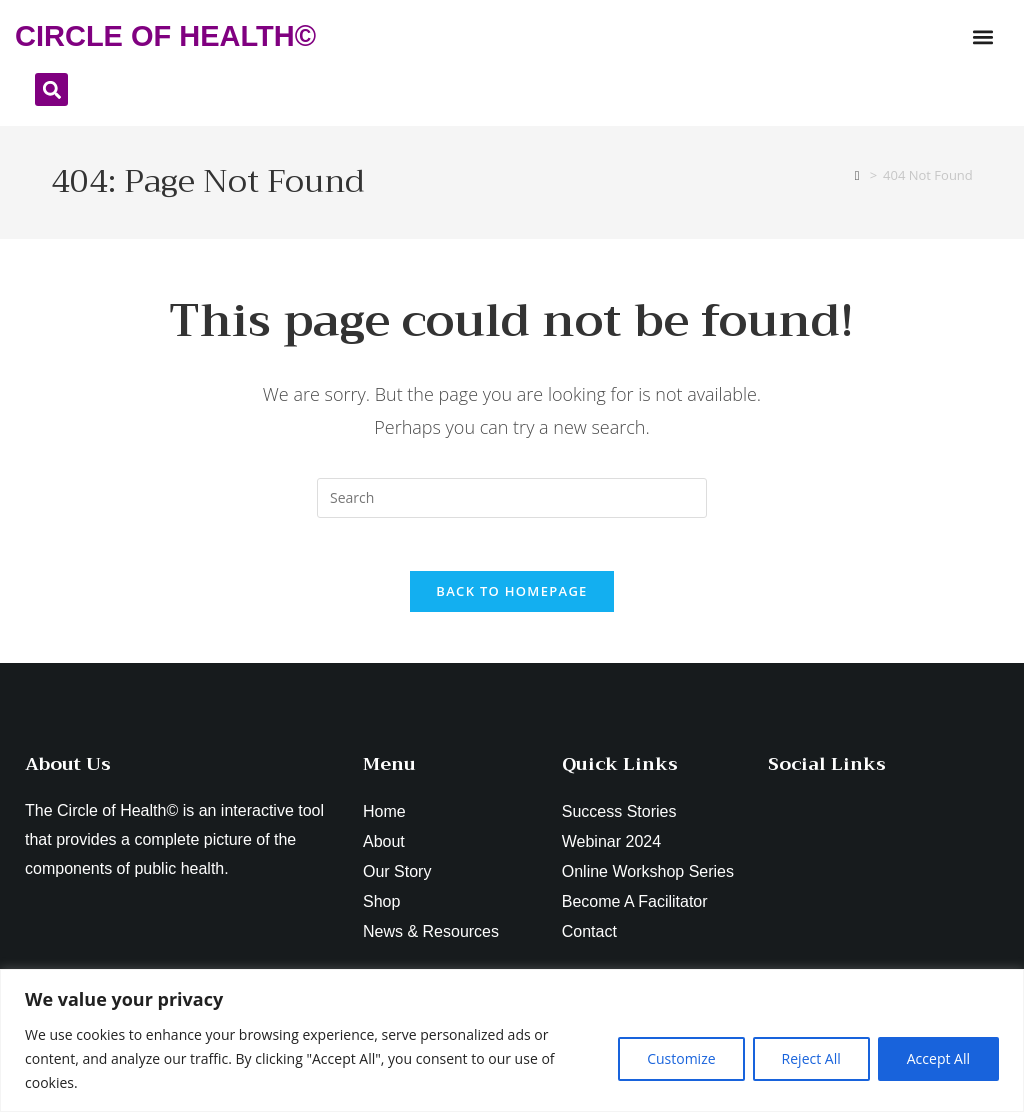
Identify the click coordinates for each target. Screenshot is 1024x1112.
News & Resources (431, 939)
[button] (982, 36)
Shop (381, 909)
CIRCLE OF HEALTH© (165, 36)
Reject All (811, 1058)
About (384, 849)
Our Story (397, 879)
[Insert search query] (512, 498)
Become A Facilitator (635, 909)
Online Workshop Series (648, 879)
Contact (589, 939)
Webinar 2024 (611, 849)
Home (384, 819)
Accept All (938, 1058)
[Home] (857, 175)
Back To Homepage (511, 599)
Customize (681, 1058)
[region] (512, 1040)
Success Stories (619, 819)
